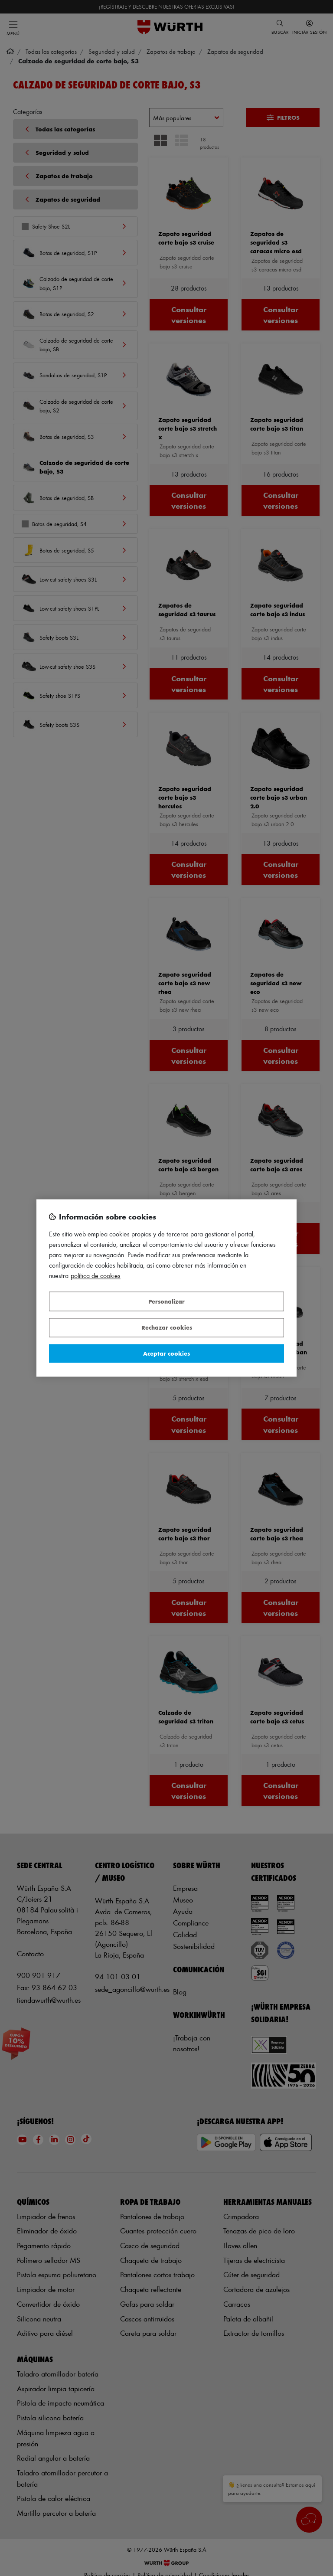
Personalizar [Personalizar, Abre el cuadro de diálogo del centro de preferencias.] (166, 1301)
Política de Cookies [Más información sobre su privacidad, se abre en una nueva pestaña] (96, 1276)
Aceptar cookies (166, 1353)
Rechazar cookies (166, 1327)
